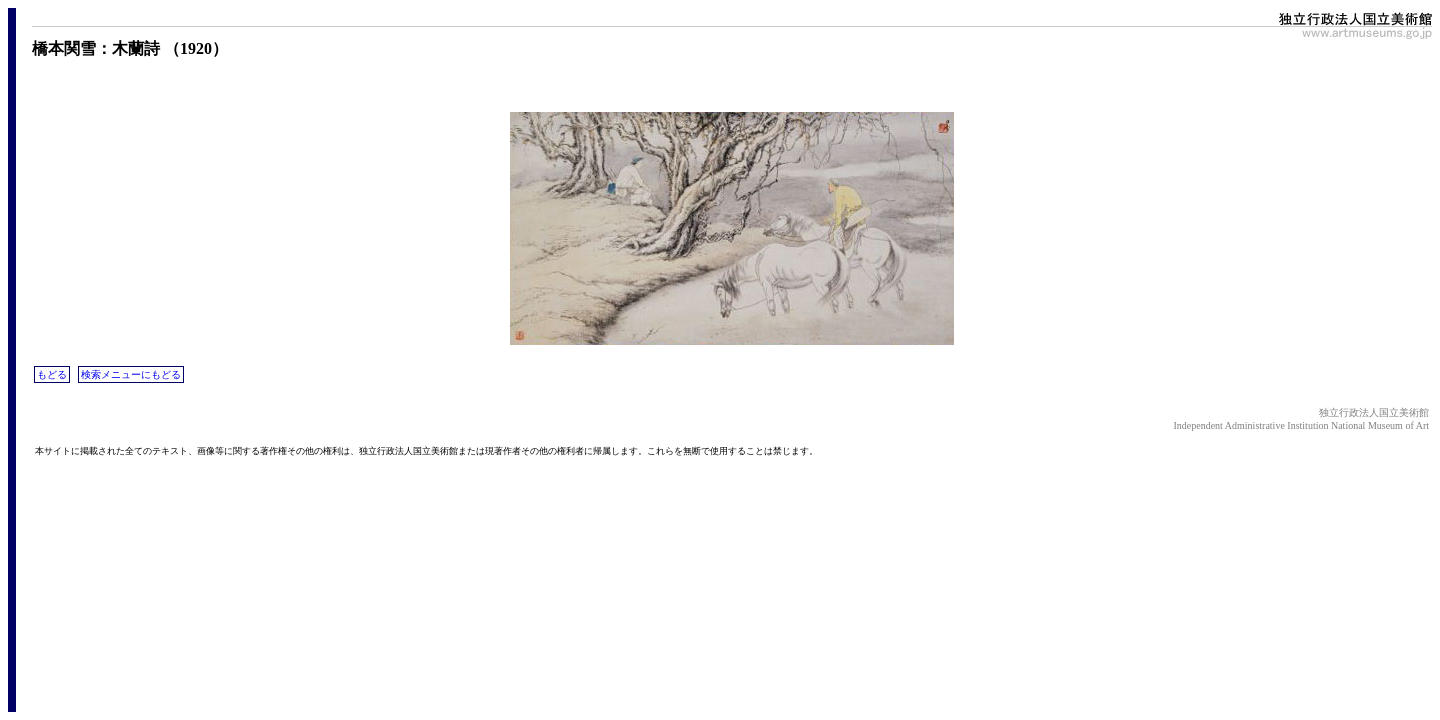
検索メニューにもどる (131, 374)
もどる (52, 374)
